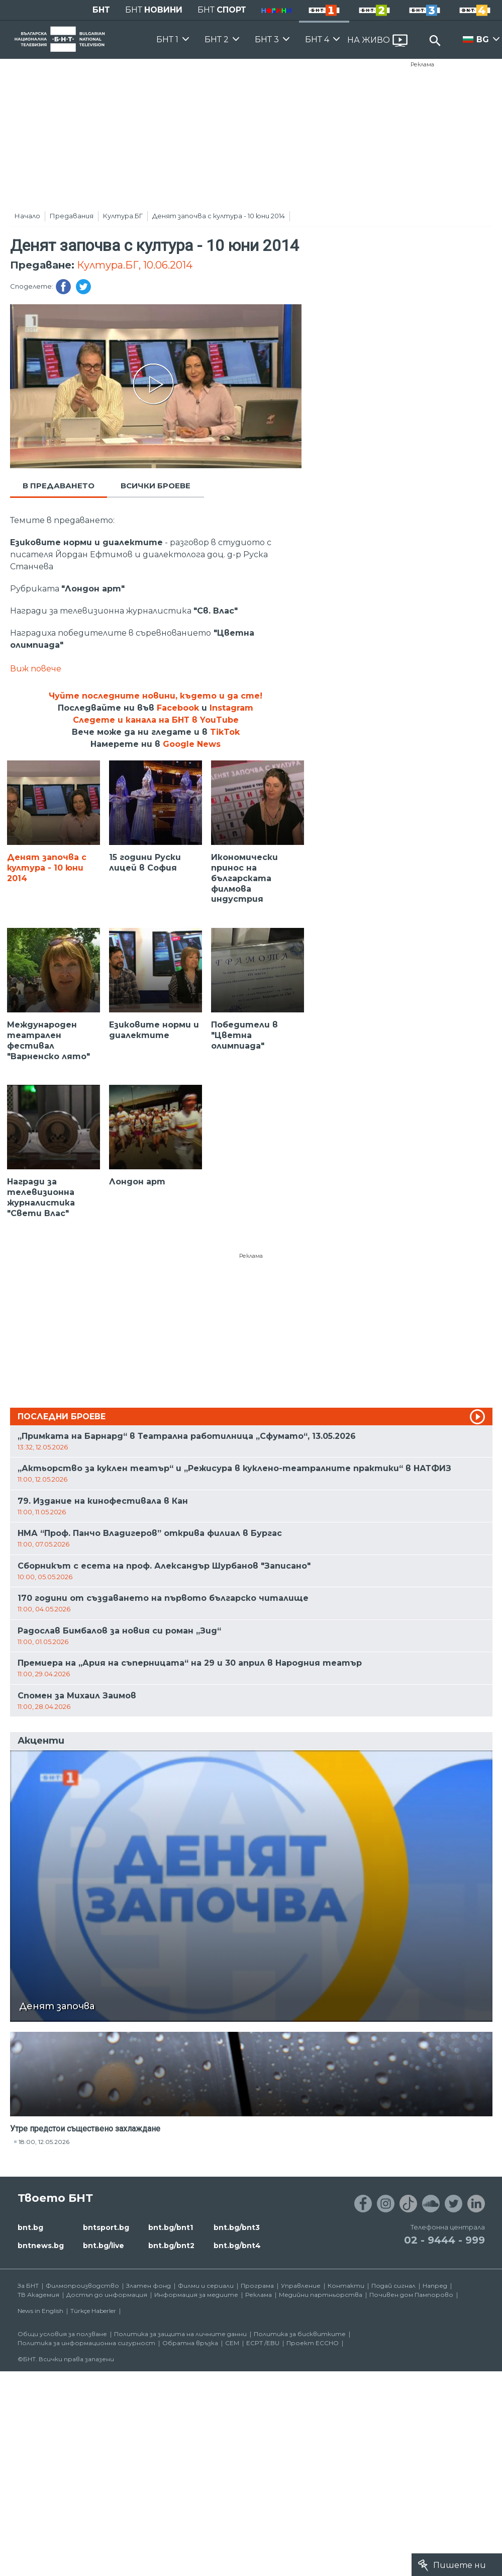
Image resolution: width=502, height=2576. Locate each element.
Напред (435, 2285)
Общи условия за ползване (62, 2334)
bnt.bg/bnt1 (170, 2227)
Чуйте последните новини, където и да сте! (155, 696)
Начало (27, 216)
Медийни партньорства (320, 2294)
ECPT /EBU (262, 2343)
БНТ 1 (167, 39)
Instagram (231, 708)
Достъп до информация (106, 2294)
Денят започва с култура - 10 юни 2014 (218, 216)
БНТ (101, 10)
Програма (257, 2285)
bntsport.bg (106, 2227)
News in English (40, 2310)
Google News (192, 744)
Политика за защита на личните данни (180, 2334)
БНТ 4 (317, 39)
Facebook (178, 708)
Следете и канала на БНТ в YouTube (156, 720)
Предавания (71, 216)
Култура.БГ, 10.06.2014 (134, 265)
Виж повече (35, 668)
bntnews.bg (41, 2245)
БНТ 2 (217, 39)
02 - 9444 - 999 (444, 2240)
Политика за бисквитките (300, 2334)
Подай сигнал (393, 2285)
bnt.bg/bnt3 (237, 2227)
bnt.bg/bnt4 (237, 2245)
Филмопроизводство (82, 2285)
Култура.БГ (123, 216)
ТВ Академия (38, 2294)
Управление (301, 2285)
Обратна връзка (190, 2343)
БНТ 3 (267, 39)
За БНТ (28, 2285)
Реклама (422, 64)
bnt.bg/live (103, 2245)
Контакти (346, 2285)
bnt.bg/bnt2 (171, 2245)
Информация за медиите (196, 2294)
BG (482, 39)
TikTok (225, 732)
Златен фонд (148, 2285)
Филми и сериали (206, 2285)
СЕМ (232, 2343)
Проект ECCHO (312, 2343)
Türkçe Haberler (93, 2310)
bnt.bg (30, 2227)
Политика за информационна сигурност (86, 2343)
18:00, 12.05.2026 (44, 2141)
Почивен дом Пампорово (411, 2294)
